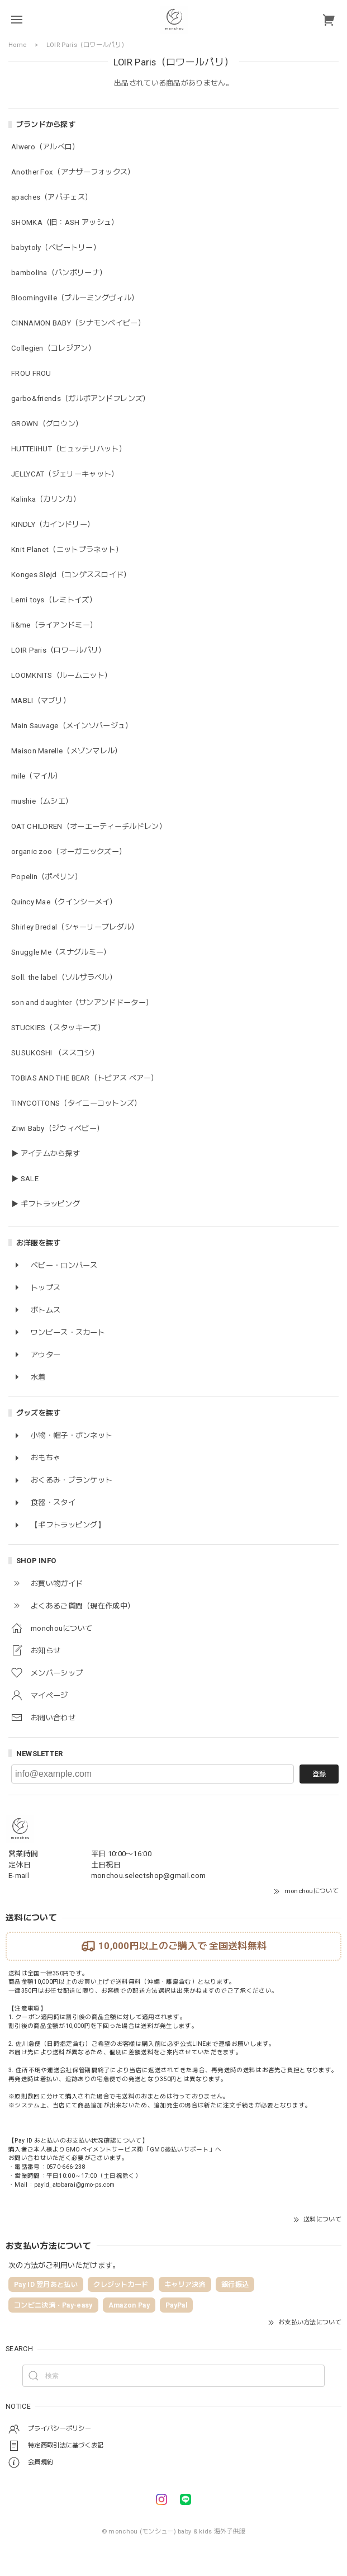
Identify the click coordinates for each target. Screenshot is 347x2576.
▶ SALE (25, 1178)
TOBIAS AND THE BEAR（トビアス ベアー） (85, 1078)
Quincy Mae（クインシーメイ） (64, 902)
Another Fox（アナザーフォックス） (73, 172)
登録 (319, 1774)
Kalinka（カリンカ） (45, 499)
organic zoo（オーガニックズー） (68, 851)
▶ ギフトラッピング (45, 1204)
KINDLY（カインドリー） (52, 524)
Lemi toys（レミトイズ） (54, 600)
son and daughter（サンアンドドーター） (82, 1002)
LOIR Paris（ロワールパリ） (58, 650)
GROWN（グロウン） (47, 423)
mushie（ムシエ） (42, 801)
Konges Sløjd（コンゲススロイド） (71, 574)
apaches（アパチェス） (51, 197)
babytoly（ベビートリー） (56, 247)
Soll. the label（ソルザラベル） (64, 977)
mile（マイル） (37, 776)
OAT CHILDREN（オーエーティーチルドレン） (89, 826)
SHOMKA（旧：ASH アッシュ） (64, 222)
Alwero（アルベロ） (45, 147)
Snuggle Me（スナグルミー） (61, 952)
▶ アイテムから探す (45, 1153)
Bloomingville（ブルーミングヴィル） (75, 298)
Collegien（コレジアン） (53, 348)
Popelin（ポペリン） (46, 876)
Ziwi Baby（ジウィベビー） (57, 1128)
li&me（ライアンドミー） (54, 625)
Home (17, 45)
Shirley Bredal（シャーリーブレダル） (75, 927)
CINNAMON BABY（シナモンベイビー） (78, 323)
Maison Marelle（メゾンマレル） (66, 751)
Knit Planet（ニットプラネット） (67, 549)
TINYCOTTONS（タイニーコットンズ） (76, 1103)
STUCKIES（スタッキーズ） (58, 1027)
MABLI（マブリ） (40, 700)
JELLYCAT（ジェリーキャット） (64, 474)
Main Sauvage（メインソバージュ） (72, 725)
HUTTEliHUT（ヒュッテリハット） (68, 449)
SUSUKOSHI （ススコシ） (55, 1053)
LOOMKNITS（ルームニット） (61, 675)
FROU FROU (31, 373)
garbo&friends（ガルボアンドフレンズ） (80, 398)
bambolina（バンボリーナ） (59, 272)
